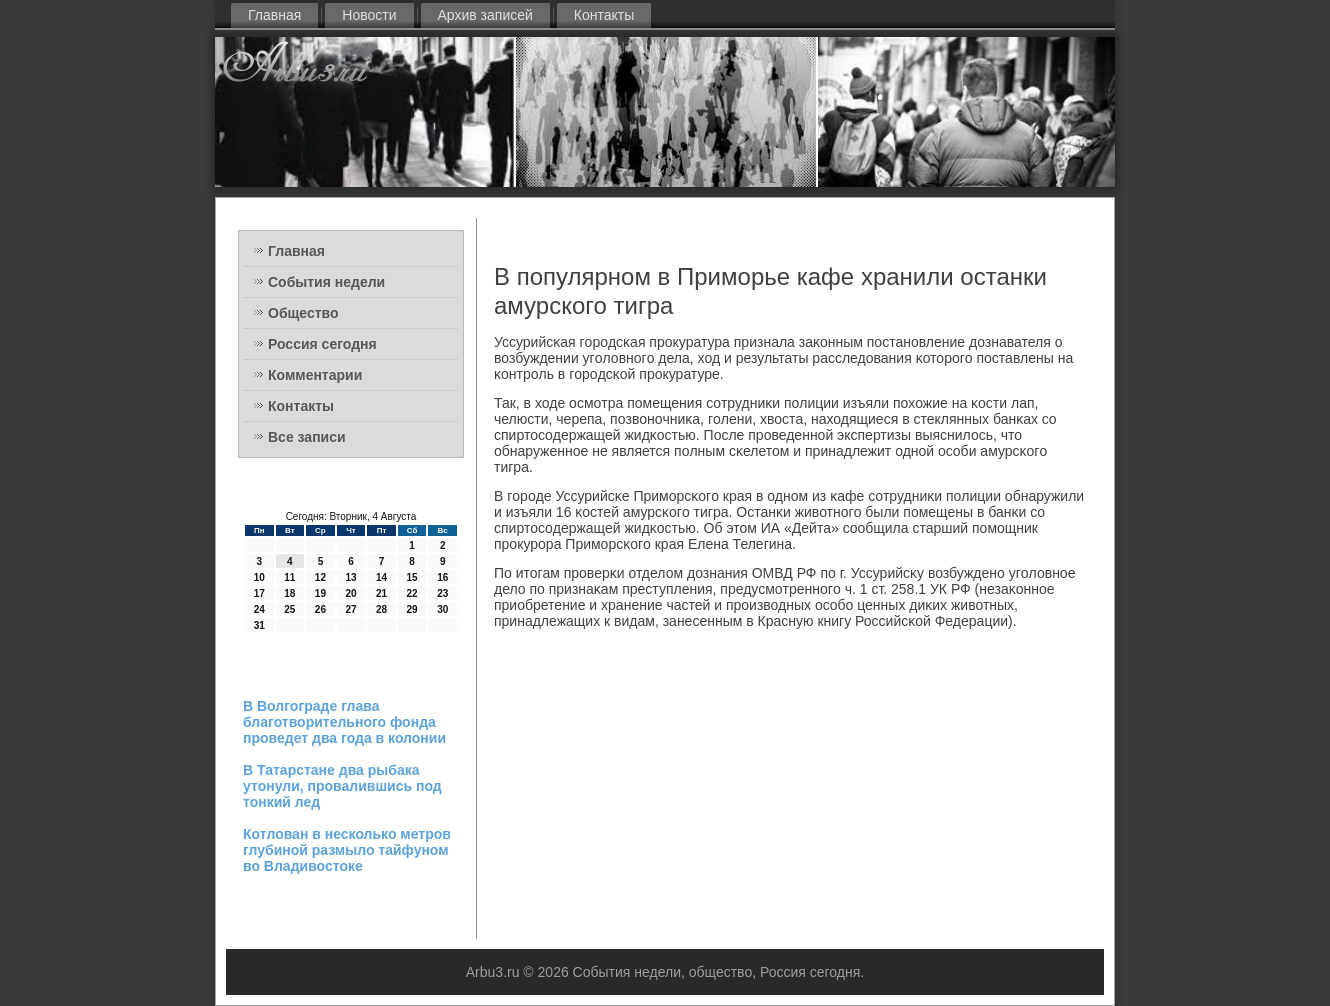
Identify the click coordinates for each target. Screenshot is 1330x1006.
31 (259, 625)
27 (350, 609)
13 (350, 577)
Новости (369, 15)
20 (350, 593)
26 (320, 609)
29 (412, 609)
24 (259, 609)
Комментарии (315, 375)
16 (442, 577)
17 (259, 593)
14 (381, 577)
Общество (303, 313)
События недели (326, 282)
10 (259, 577)
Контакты (604, 15)
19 (320, 593)
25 (289, 609)
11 (289, 577)
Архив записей (485, 15)
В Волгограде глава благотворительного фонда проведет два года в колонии (344, 722)
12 (320, 577)
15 (412, 577)
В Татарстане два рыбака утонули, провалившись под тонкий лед (342, 786)
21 (381, 593)
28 (381, 609)
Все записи (307, 437)
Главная (274, 15)
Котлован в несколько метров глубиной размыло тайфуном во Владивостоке (347, 850)
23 (442, 593)
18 (289, 593)
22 (412, 593)
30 (442, 609)
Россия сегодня (322, 344)
